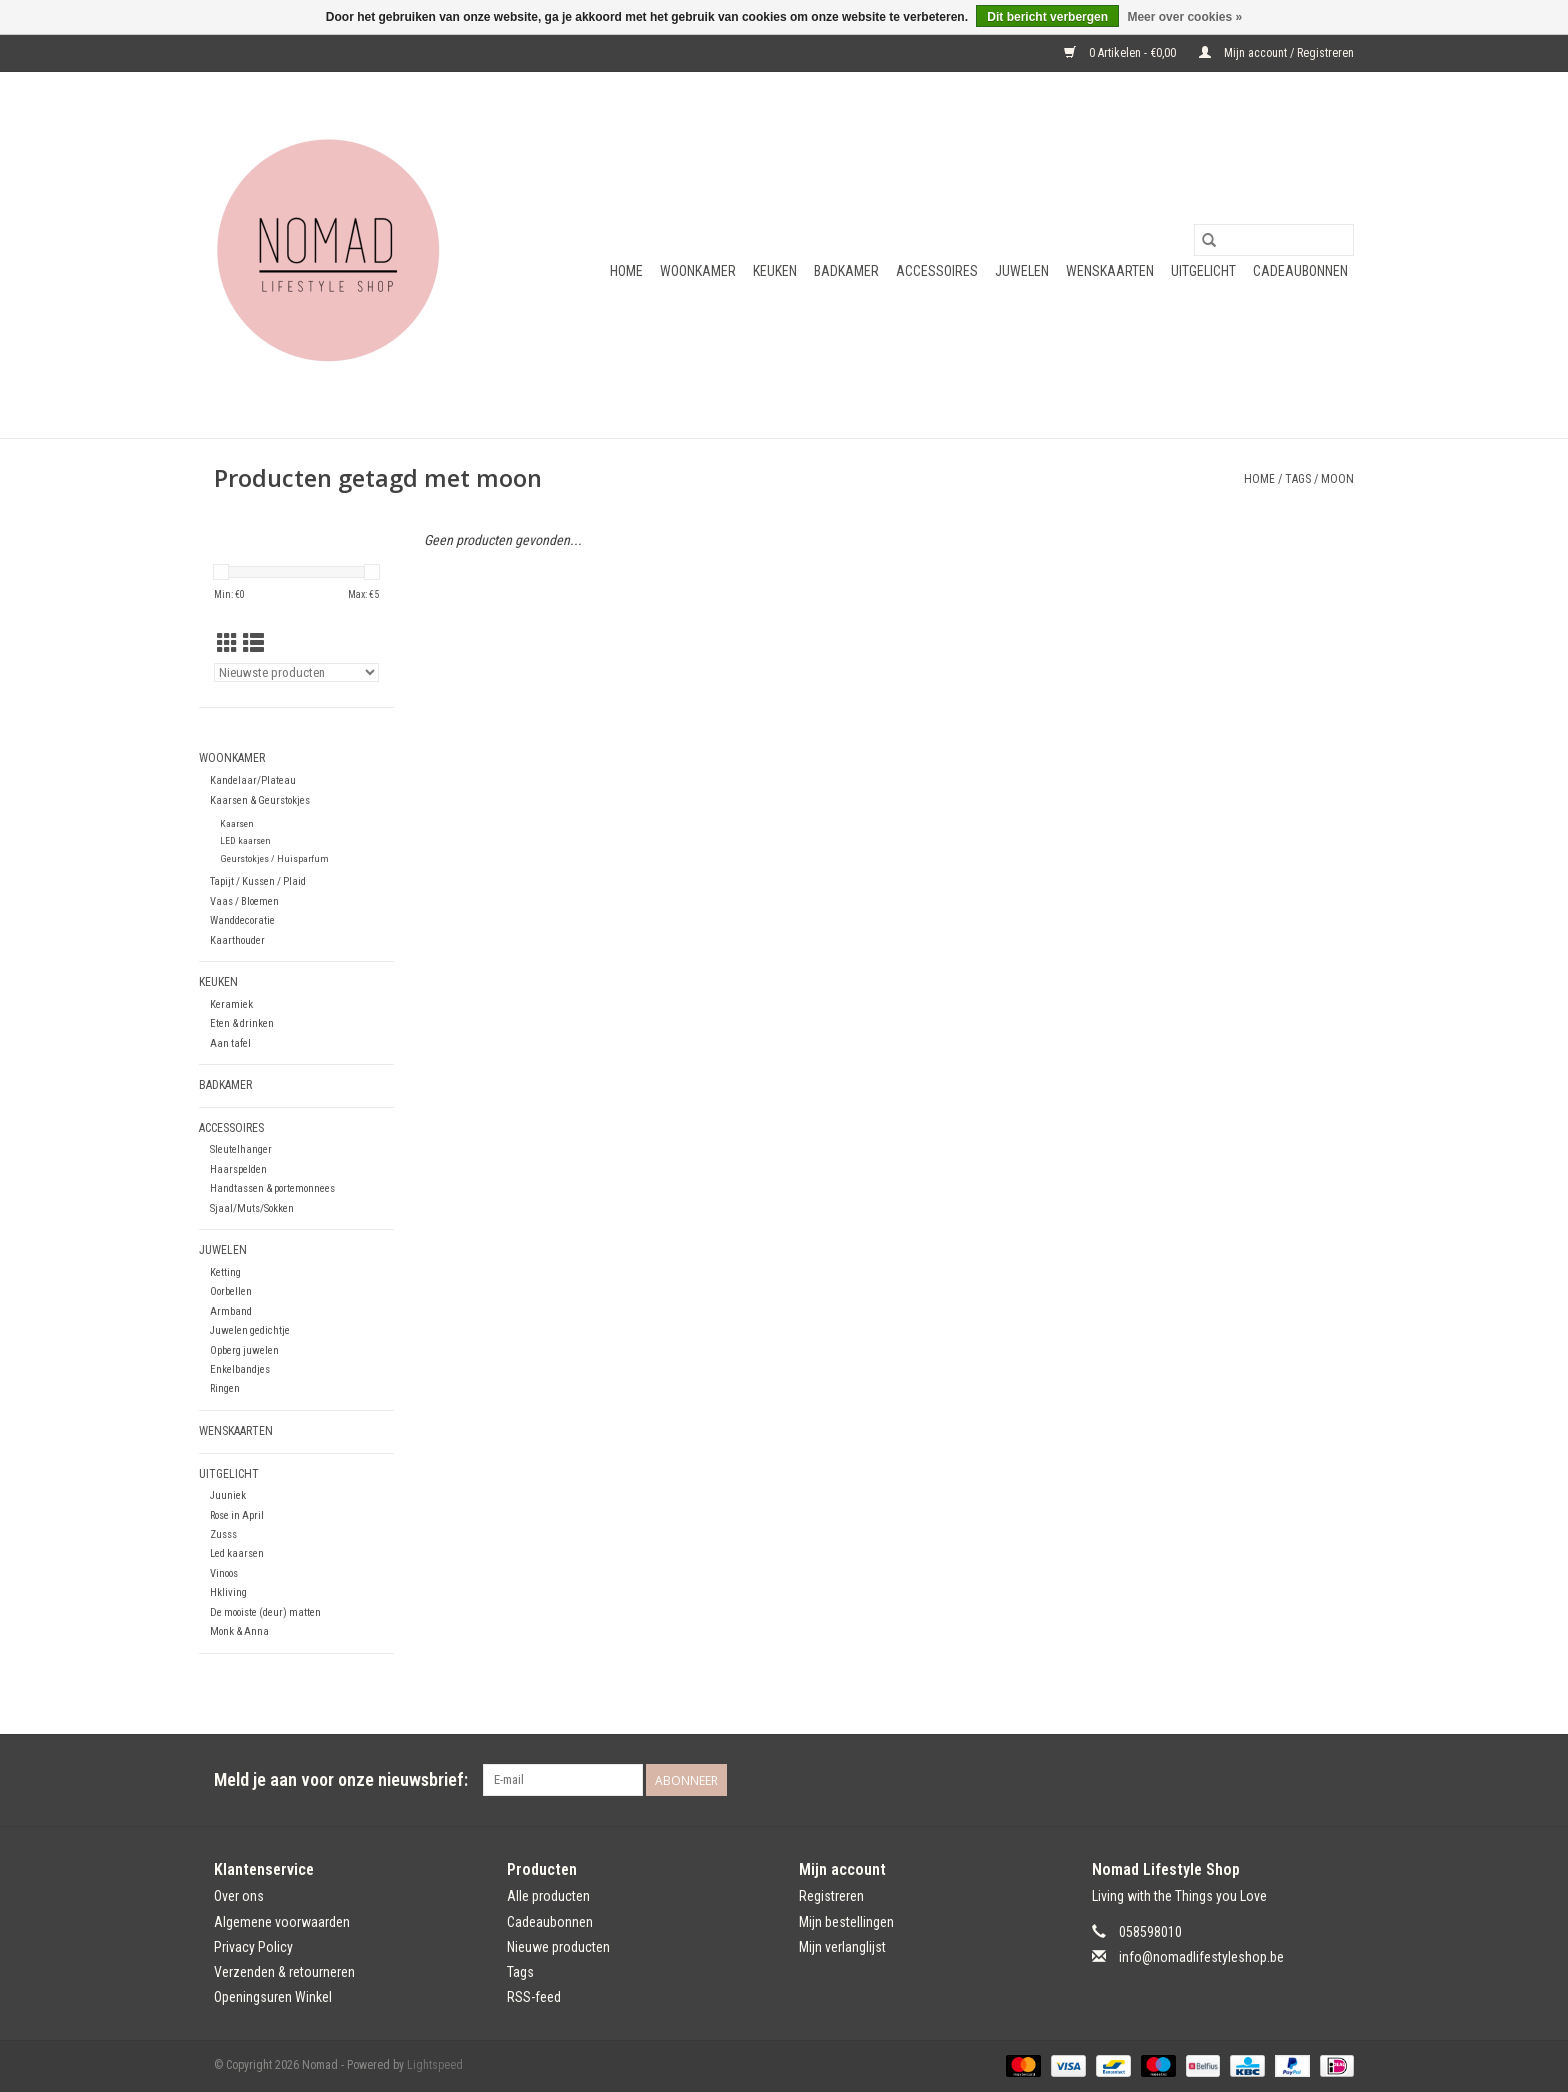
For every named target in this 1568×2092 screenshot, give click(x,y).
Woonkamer (698, 271)
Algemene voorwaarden (282, 1922)
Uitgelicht (1203, 271)
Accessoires (937, 271)
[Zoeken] (1274, 240)
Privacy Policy (253, 1947)
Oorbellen (231, 1291)
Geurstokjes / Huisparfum (274, 858)
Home (626, 271)
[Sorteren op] (296, 672)
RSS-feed (534, 1997)
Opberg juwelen (244, 1350)
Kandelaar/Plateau (253, 780)
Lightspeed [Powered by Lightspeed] (435, 2065)
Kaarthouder (237, 940)
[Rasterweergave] (227, 644)
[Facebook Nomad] (1303, 1780)
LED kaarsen (245, 840)
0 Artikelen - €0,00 (1121, 53)
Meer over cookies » (1184, 17)
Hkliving (228, 1592)
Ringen (225, 1388)
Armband (231, 1311)
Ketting (225, 1272)
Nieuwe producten (558, 1947)
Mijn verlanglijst (842, 1947)
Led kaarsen (237, 1553)
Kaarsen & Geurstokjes (260, 800)
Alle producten (548, 1896)
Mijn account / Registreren (1276, 53)
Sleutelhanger (241, 1149)
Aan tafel (230, 1043)
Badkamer (846, 271)
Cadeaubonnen (1300, 271)
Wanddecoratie (242, 920)
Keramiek (231, 1004)
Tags (1298, 479)
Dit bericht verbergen (1047, 17)
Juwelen (1022, 271)
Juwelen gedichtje (250, 1330)
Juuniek (228, 1495)
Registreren (831, 1896)
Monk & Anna (239, 1631)
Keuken (775, 271)
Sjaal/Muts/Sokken (252, 1208)
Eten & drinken (242, 1023)
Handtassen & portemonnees (272, 1188)
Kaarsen (237, 823)
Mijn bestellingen (846, 1922)
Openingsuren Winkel (273, 1997)
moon (1337, 479)
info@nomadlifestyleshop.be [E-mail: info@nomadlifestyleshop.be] (1201, 1957)
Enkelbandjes (240, 1369)
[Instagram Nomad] (1338, 1780)
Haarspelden (238, 1169)
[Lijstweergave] (253, 644)
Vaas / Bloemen (244, 901)
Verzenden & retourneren (284, 1972)
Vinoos (224, 1573)
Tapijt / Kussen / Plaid (258, 881)
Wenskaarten (1110, 271)
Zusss (223, 1534)
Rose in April (237, 1515)
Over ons (239, 1896)
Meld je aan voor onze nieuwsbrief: (341, 1779)
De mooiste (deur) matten (265, 1612)
